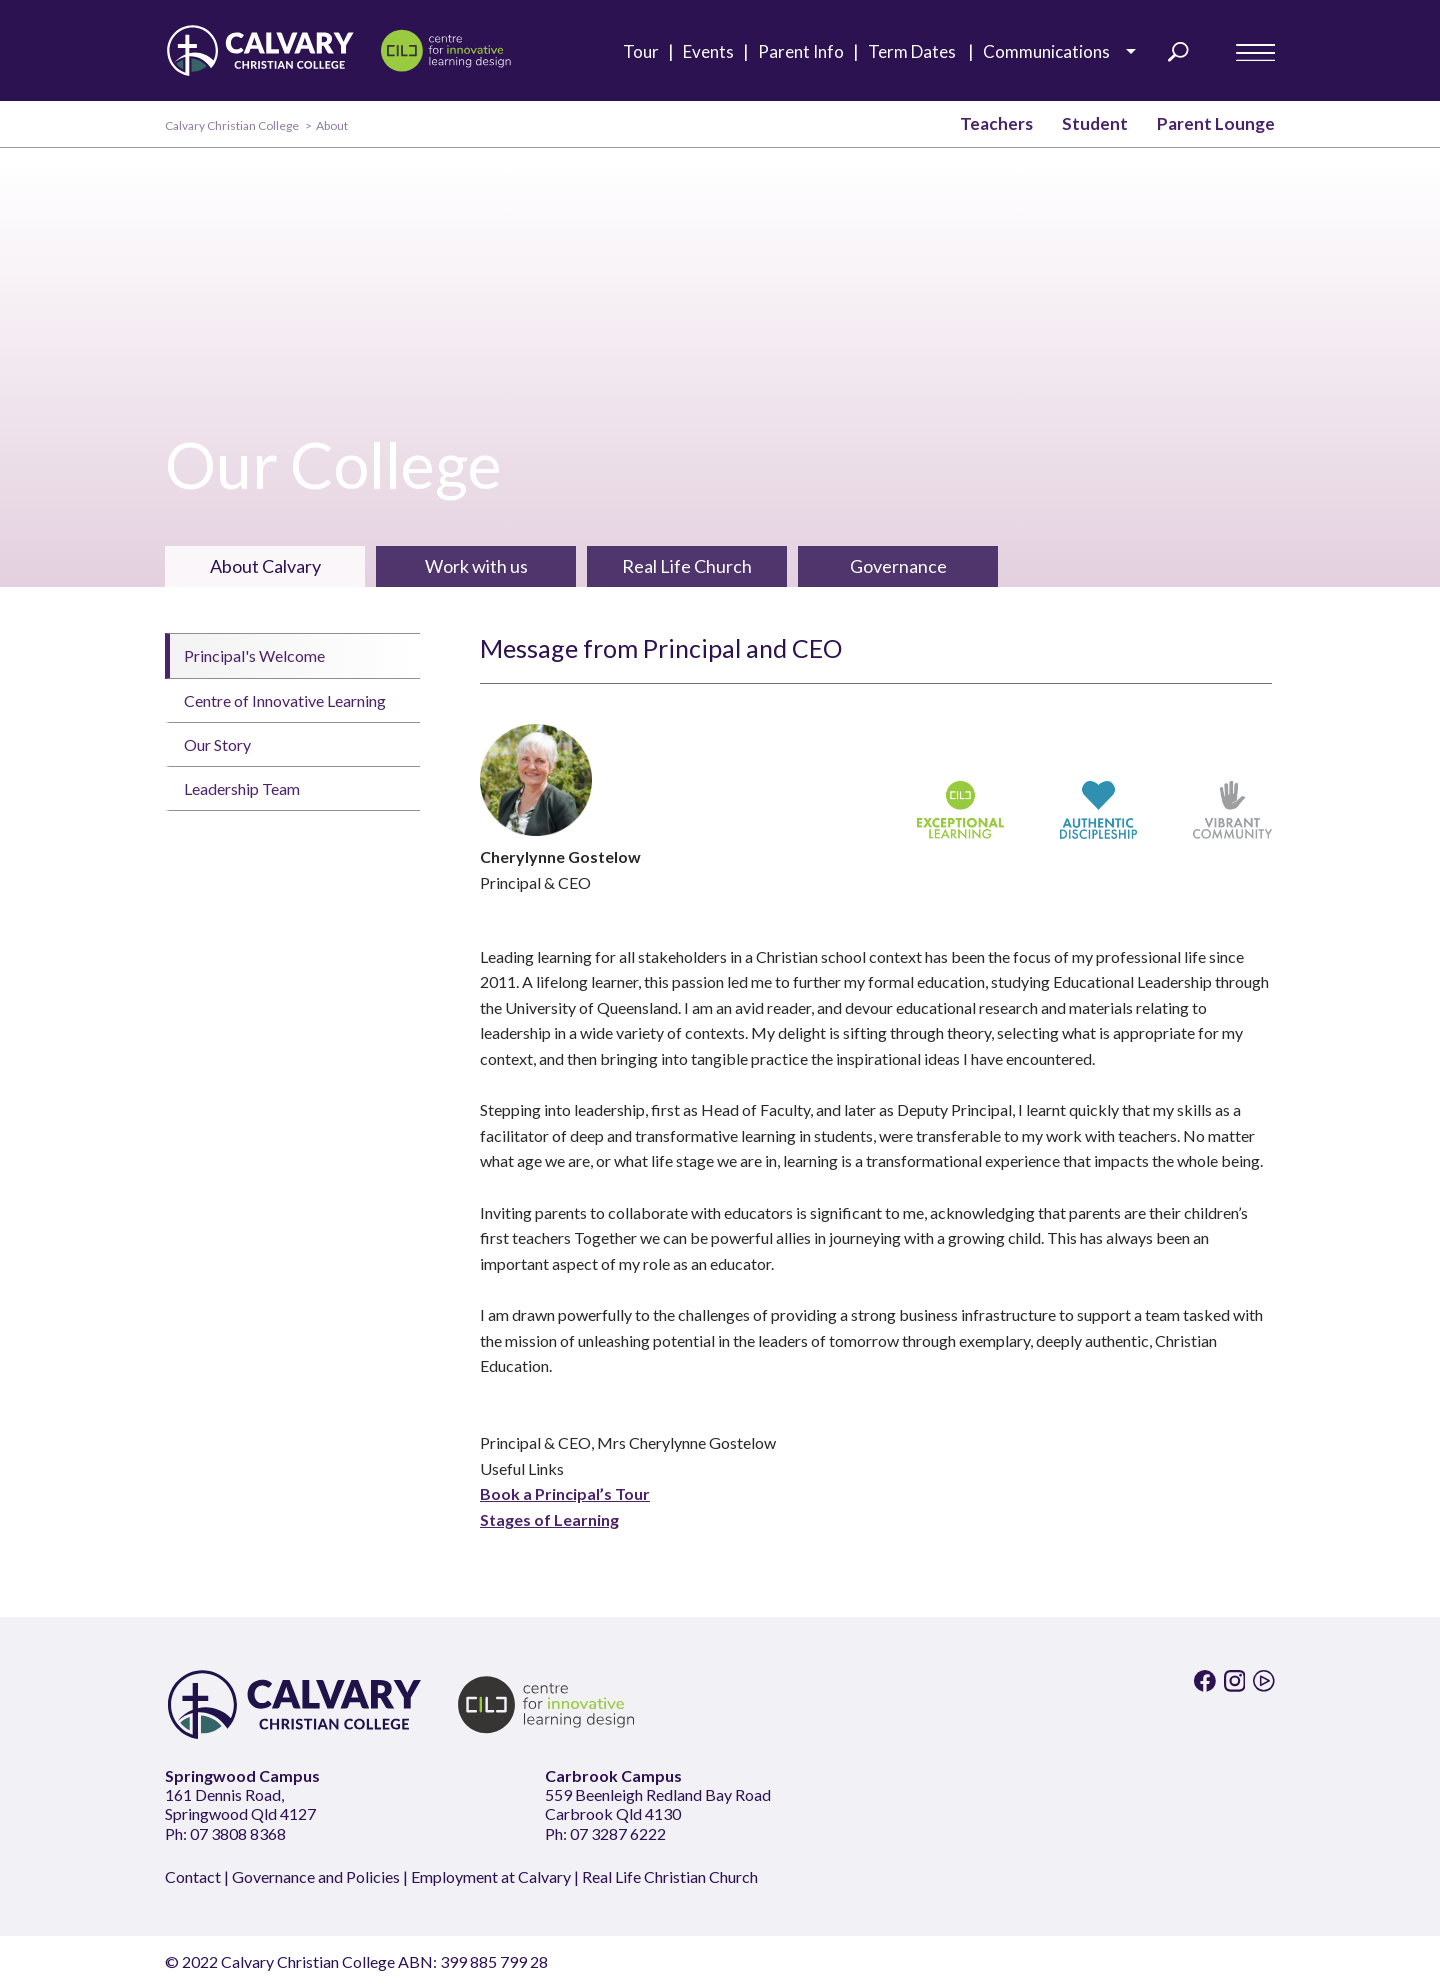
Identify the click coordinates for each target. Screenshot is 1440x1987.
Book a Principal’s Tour (565, 1493)
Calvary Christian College (232, 125)
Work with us (476, 566)
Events (713, 52)
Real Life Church (687, 566)
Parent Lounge (1216, 123)
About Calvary (265, 566)
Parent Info (805, 52)
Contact (193, 1876)
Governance (898, 566)
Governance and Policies (316, 1876)
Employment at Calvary (491, 1876)
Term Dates (918, 52)
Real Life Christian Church (670, 1876)
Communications (1052, 51)
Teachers (996, 123)
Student (1095, 123)
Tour (645, 52)
